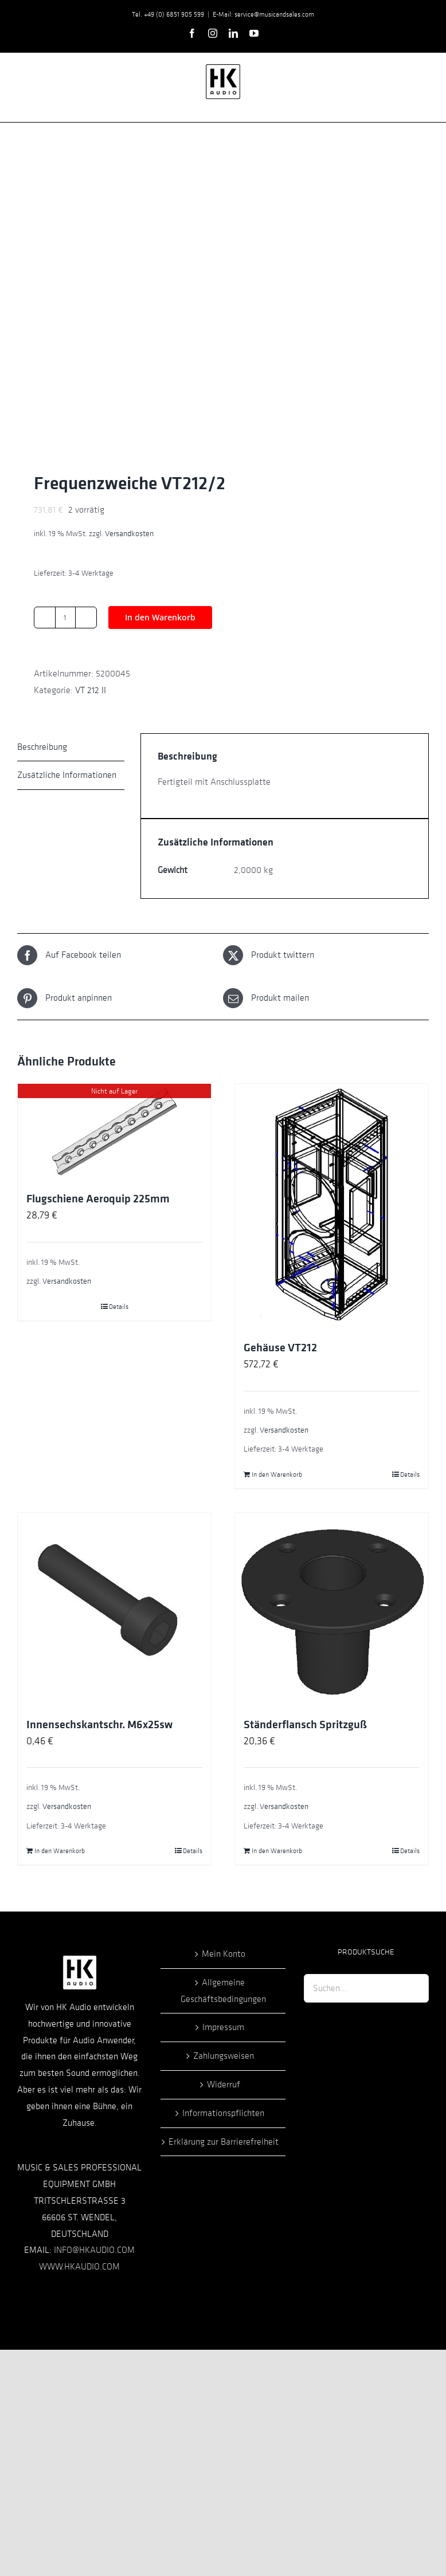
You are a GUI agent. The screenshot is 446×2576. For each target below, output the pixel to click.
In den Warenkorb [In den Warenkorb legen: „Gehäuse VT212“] (277, 1474)
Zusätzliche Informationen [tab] (66, 775)
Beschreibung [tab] (42, 747)
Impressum (223, 2027)
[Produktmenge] (65, 617)
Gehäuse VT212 (280, 1348)
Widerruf (223, 2084)
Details (118, 1306)
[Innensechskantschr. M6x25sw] (114, 1609)
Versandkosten (129, 533)
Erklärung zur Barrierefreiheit (224, 2142)
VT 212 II (90, 690)
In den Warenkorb (160, 617)
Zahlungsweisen (223, 2056)
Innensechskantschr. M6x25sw (99, 1725)
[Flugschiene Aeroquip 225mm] (114, 1132)
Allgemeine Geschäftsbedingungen (223, 1991)
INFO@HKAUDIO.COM (94, 2250)
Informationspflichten (223, 2113)
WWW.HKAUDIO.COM (79, 2266)
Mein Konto (223, 1954)
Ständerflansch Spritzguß (305, 1725)
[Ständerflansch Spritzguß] (331, 1609)
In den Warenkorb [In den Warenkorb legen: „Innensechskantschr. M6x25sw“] (59, 1850)
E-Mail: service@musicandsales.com (263, 14)
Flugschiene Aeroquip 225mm (98, 1199)
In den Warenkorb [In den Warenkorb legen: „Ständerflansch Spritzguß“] (277, 1850)
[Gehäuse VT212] (331, 1206)
